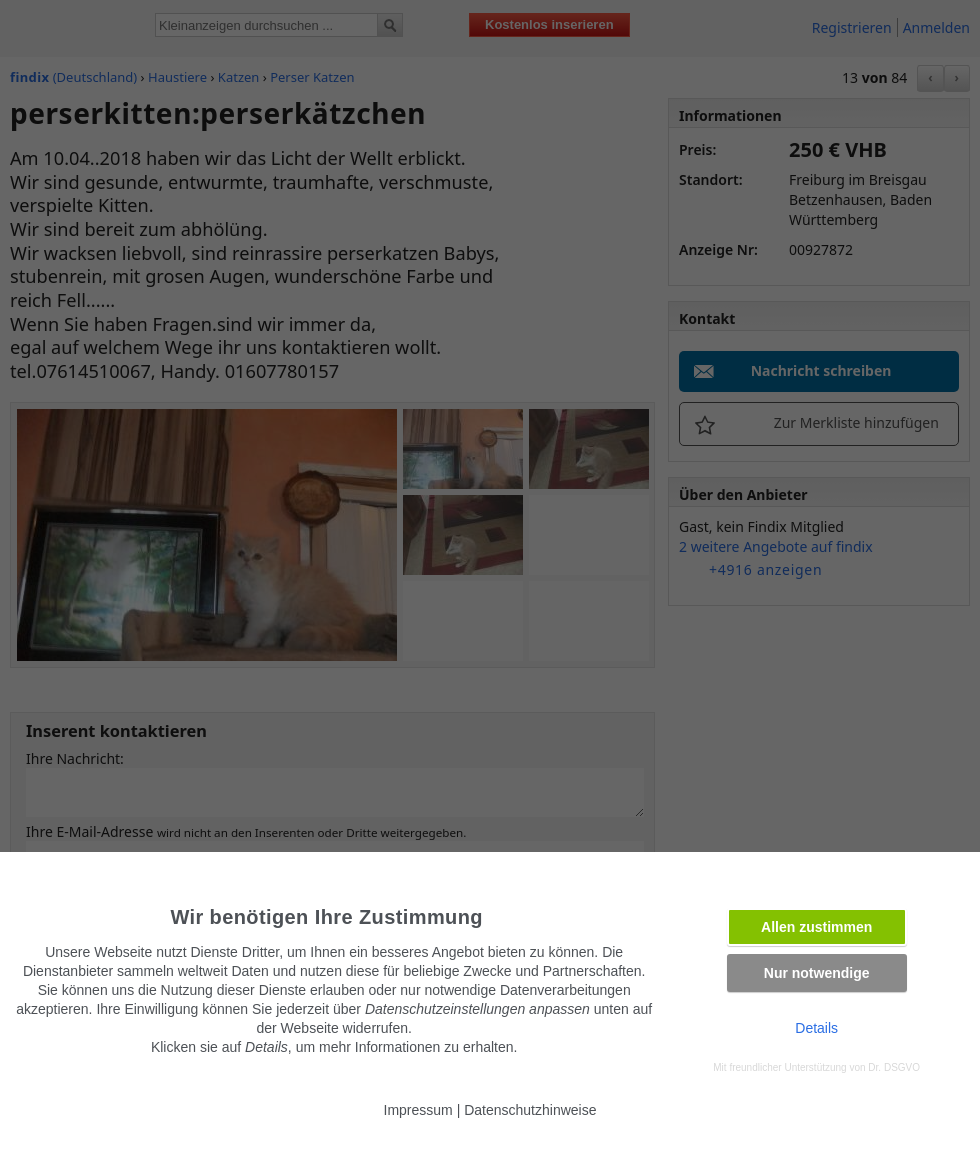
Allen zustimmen (816, 927)
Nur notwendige (817, 973)
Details (816, 1028)
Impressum (418, 1110)
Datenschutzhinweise (530, 1110)
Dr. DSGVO (894, 1067)
